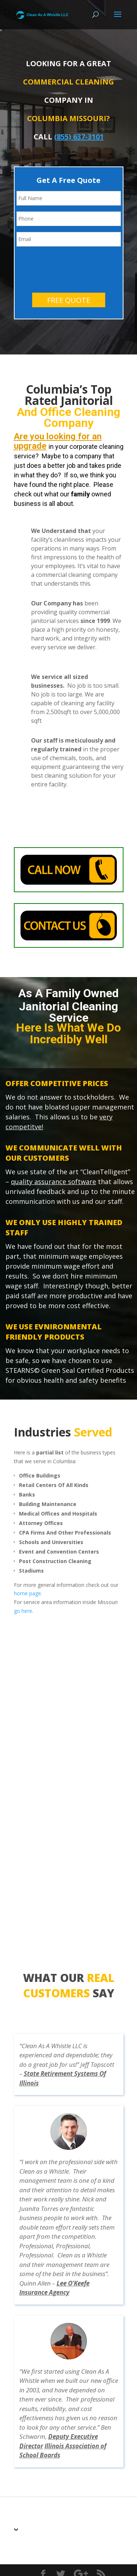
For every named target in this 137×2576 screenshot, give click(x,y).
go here (23, 1581)
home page (27, 1564)
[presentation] (72, 238)
